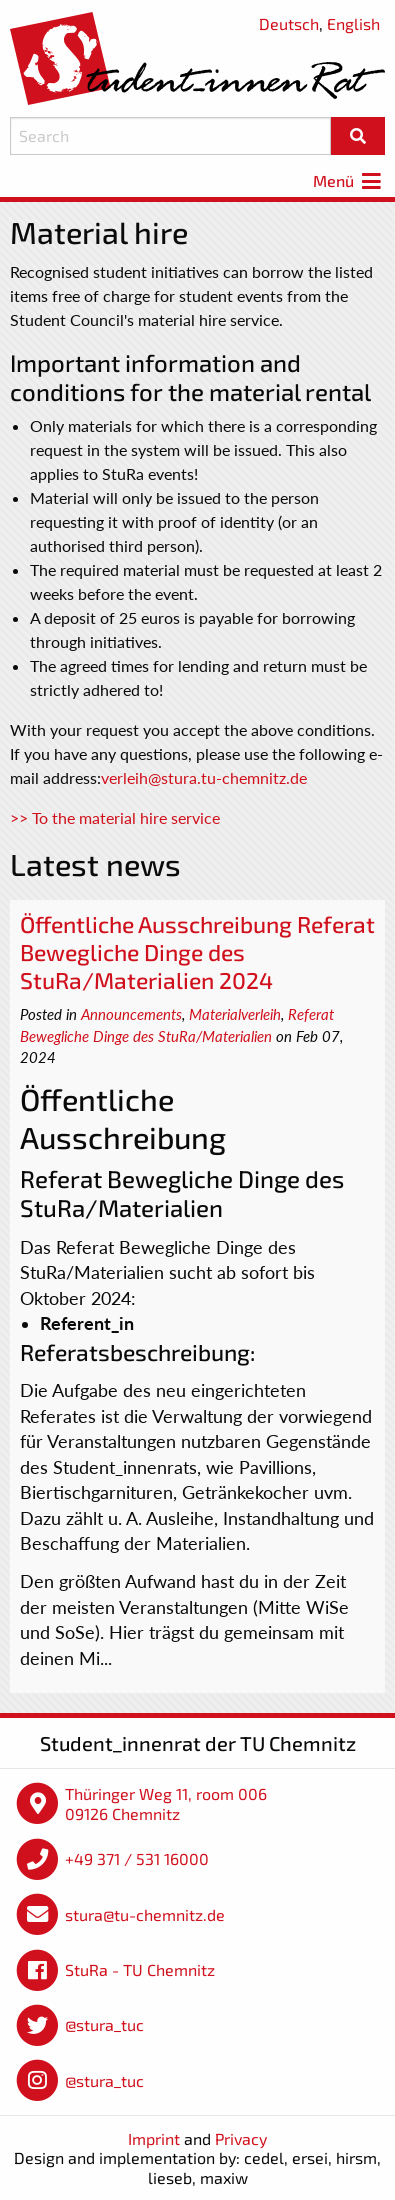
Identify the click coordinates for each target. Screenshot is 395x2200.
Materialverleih (235, 1014)
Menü (349, 180)
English (353, 23)
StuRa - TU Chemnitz (140, 1969)
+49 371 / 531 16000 (137, 1858)
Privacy (241, 2138)
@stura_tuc (104, 2024)
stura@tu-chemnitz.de (145, 1914)
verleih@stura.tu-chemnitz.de (204, 777)
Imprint (154, 2138)
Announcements (131, 1014)
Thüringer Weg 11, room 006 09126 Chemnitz (166, 1803)
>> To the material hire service (115, 817)
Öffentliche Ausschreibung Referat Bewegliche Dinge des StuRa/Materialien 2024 (197, 952)
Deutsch (289, 23)
